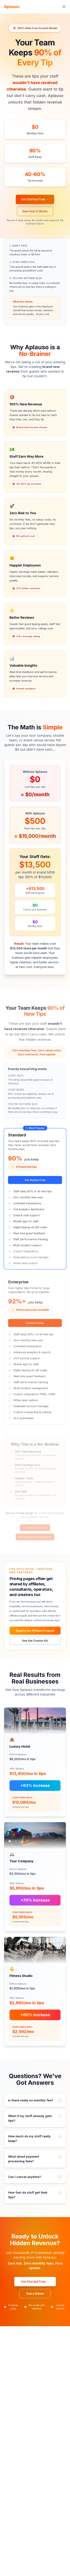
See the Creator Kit (35, 1640)
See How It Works (35, 211)
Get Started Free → (35, 199)
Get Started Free (35, 1183)
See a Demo (35, 2293)
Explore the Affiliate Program (35, 1630)
